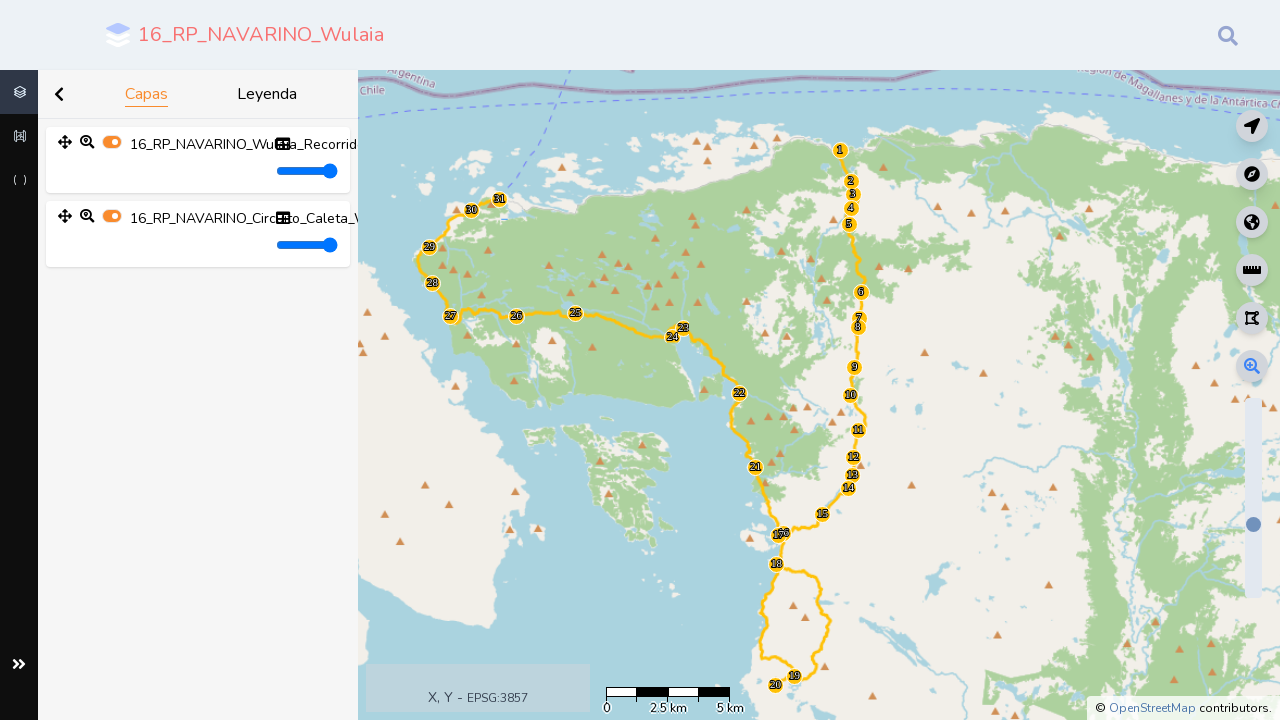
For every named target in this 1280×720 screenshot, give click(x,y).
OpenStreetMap (1152, 708)
